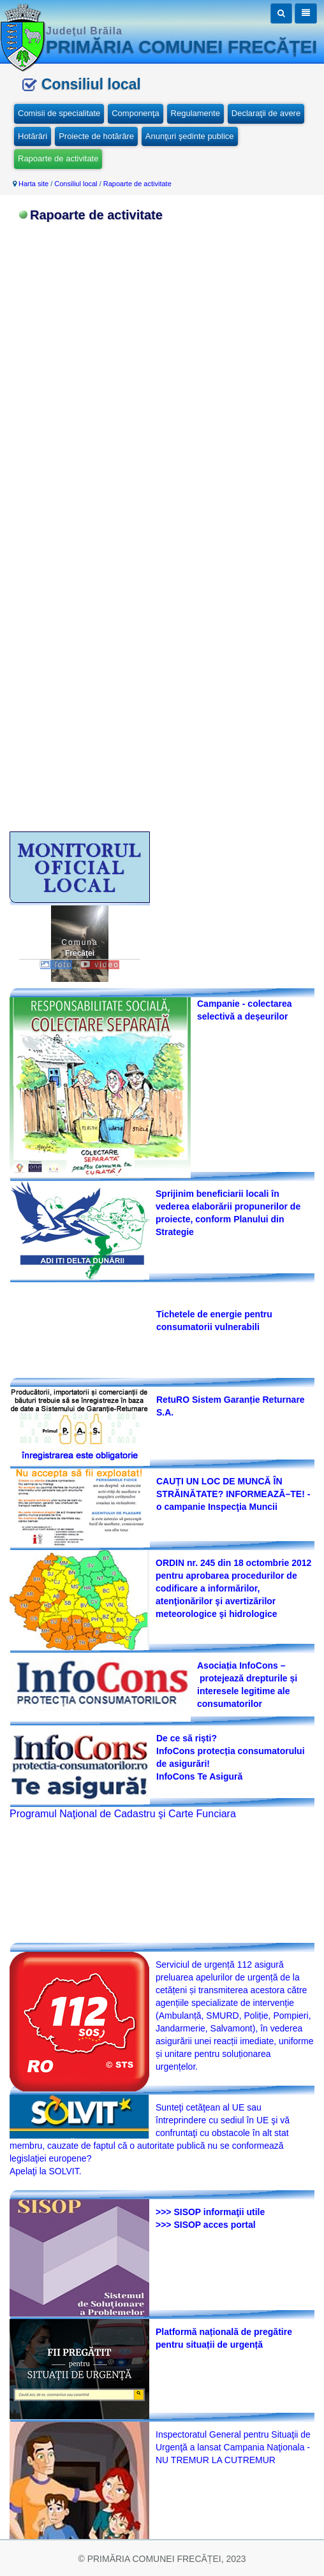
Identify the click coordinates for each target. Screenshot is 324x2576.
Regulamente (195, 113)
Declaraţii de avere (266, 113)
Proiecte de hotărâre (96, 136)
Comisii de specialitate (59, 113)
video (100, 964)
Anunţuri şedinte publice (189, 136)
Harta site (33, 183)
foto (56, 964)
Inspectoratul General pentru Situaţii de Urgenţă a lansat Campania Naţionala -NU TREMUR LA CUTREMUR (233, 2447)
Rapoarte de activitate (58, 158)
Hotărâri (32, 136)
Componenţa (135, 113)
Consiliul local (75, 183)
